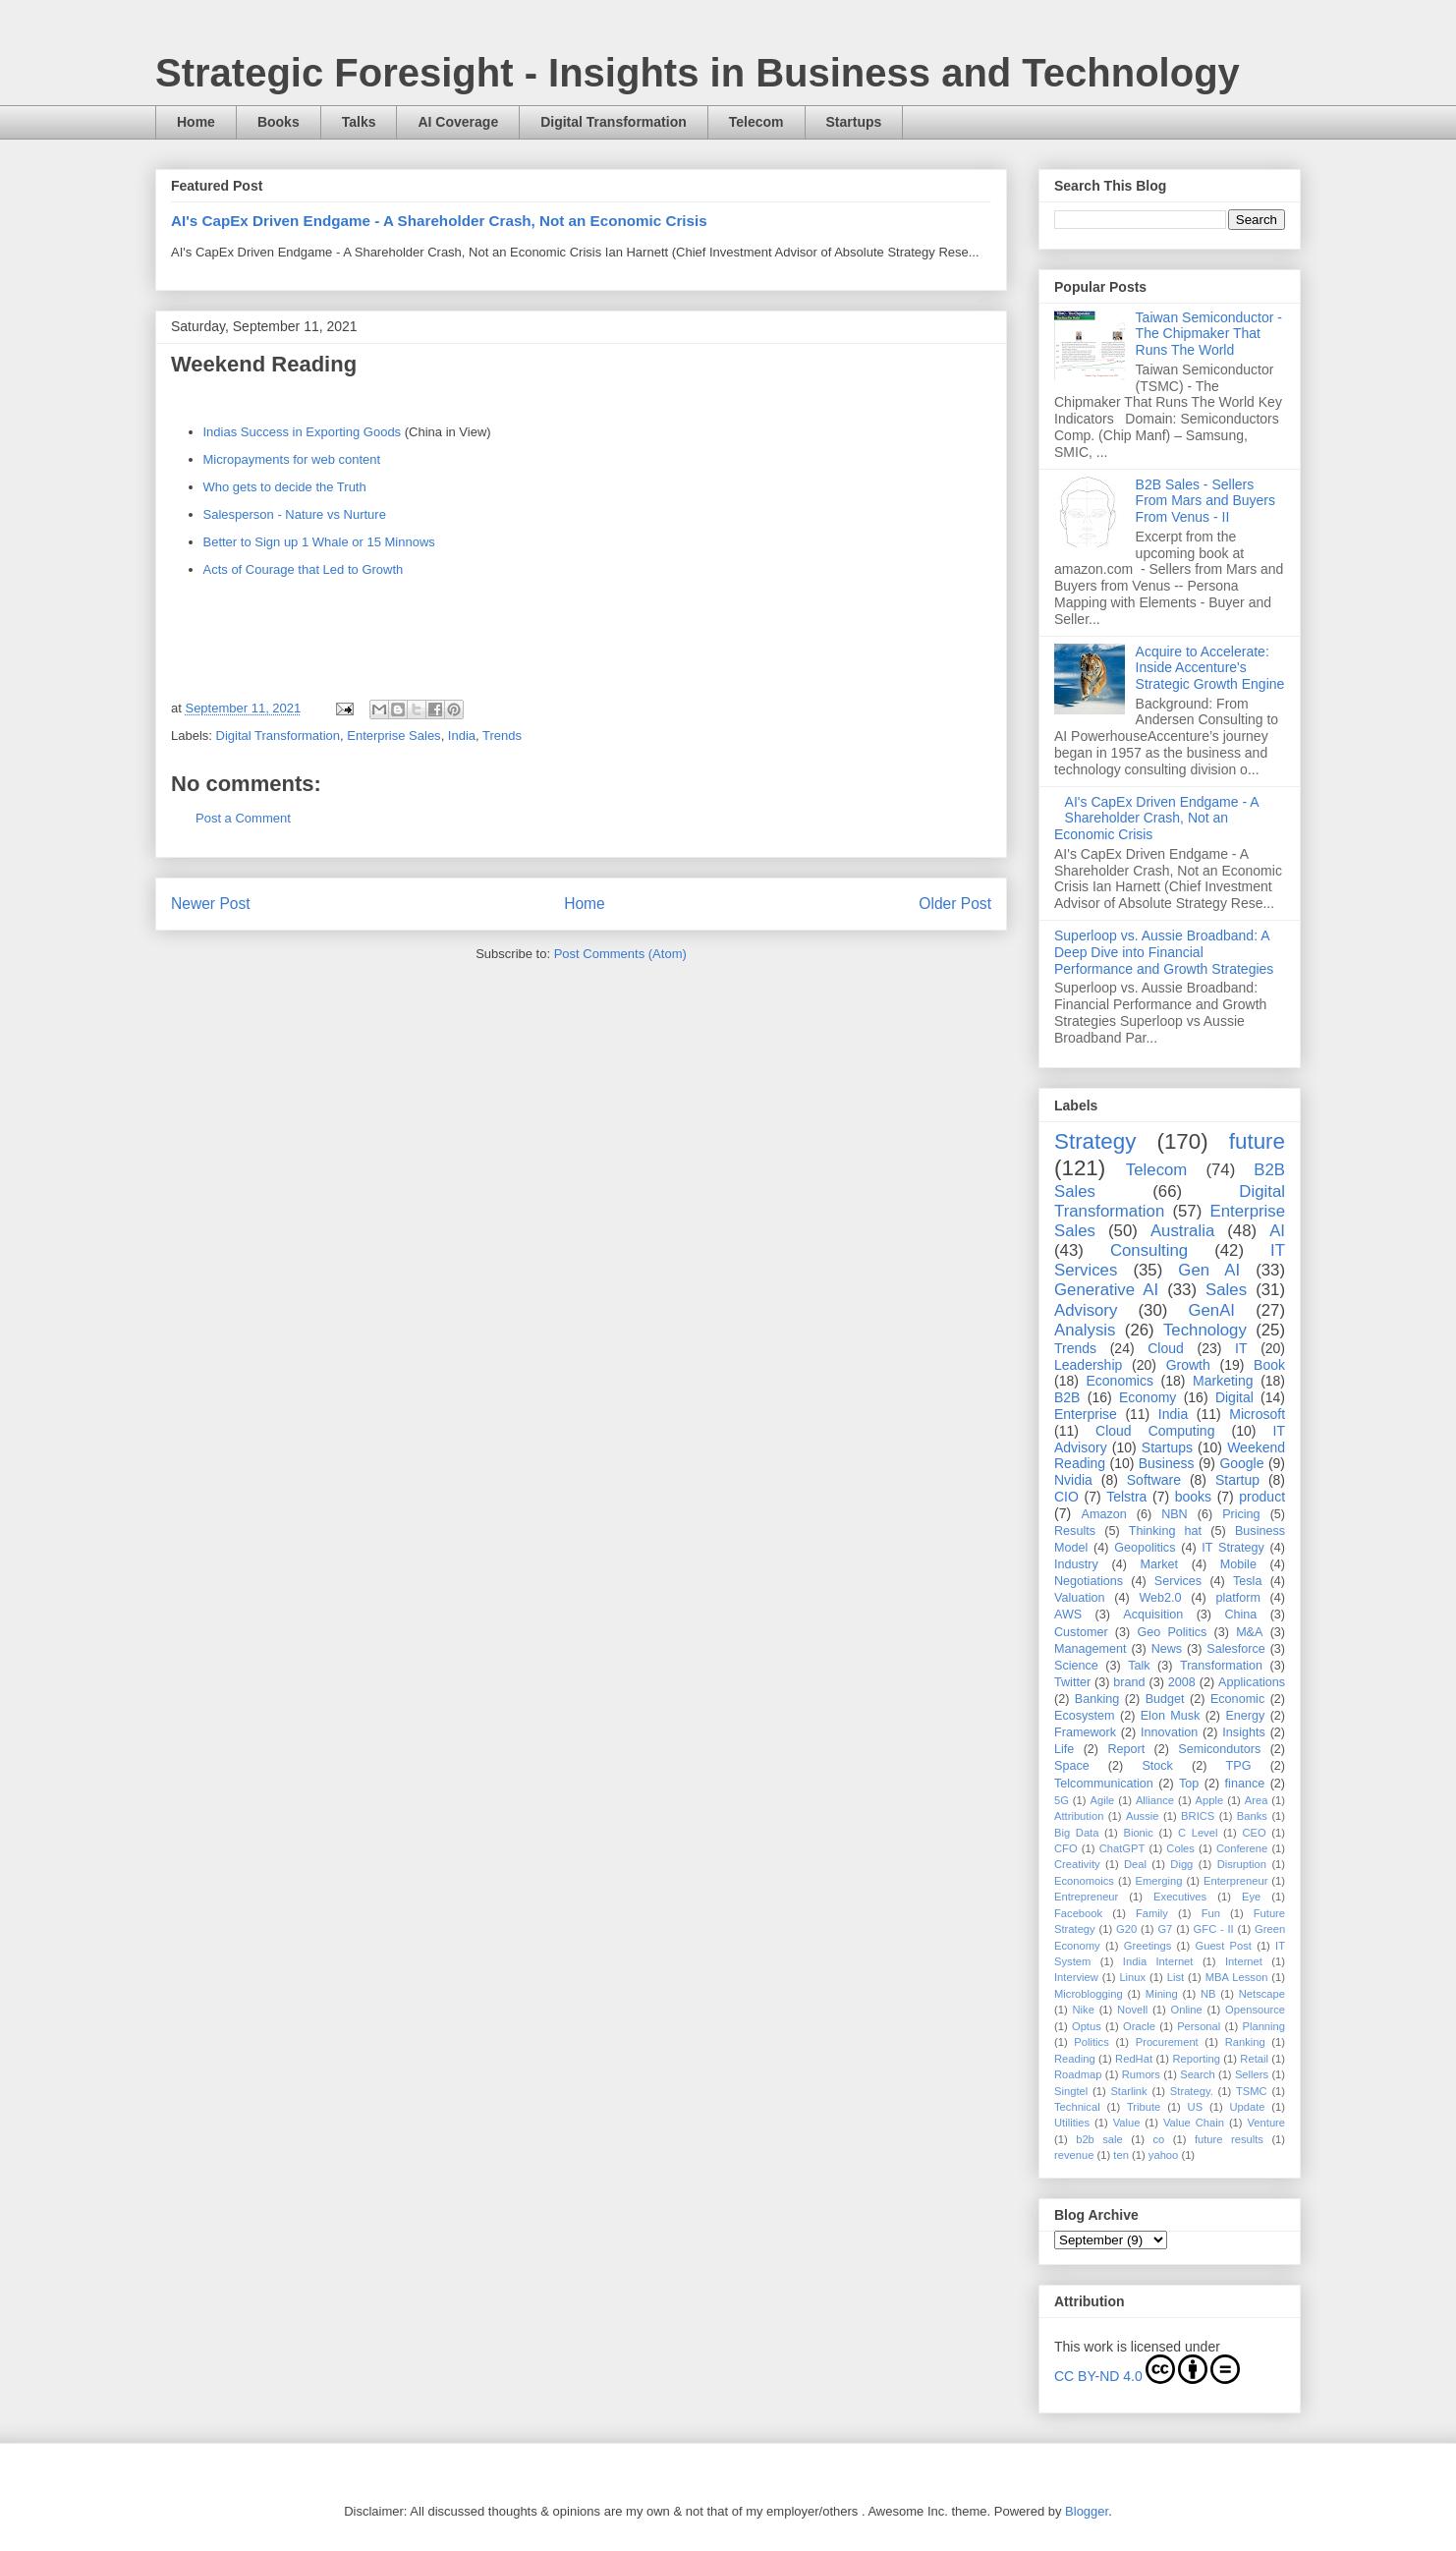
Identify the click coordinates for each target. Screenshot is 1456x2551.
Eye (1251, 1896)
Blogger (1086, 2511)
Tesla (1247, 1581)
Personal (1198, 2026)
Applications (1251, 1682)
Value (1127, 2122)
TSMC (1251, 2091)
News (1167, 1649)
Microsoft (1257, 1414)
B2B (1067, 1397)
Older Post (955, 903)
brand (1129, 1682)
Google (1241, 1463)
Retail (1254, 2059)
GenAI (1211, 1310)
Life (1064, 1749)
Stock (1157, 1766)
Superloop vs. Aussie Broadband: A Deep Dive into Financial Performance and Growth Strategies (1163, 952)
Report (1126, 1749)
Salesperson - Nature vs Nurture (294, 514)
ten (1121, 2155)
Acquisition (1153, 1614)
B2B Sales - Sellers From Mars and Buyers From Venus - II (1205, 501)
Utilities (1072, 2122)
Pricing (1241, 1514)
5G (1061, 1800)
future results (1229, 2139)
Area (1256, 1800)
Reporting (1196, 2059)
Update (1246, 2107)
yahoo (1163, 2155)
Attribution (1078, 1816)
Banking (1097, 1699)
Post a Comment (243, 818)
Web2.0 (1160, 1598)
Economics (1120, 1381)
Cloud (1166, 1348)
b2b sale (1099, 2139)
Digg (1181, 1864)
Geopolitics (1144, 1548)
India (462, 735)
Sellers (1251, 2074)
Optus (1086, 2026)
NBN (1174, 1514)
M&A (1249, 1632)
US (1196, 2107)
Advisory (1085, 1310)
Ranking (1245, 2042)
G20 (1126, 1929)
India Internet (1158, 1961)
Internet (1243, 1961)
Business (1167, 1463)
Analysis (1085, 1330)
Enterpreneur (1235, 1881)
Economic (1237, 1699)
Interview (1076, 1977)
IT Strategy (1233, 1548)
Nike (1082, 2009)
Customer (1081, 1632)
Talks (359, 122)
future (1257, 1141)
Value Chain (1193, 2122)
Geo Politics (1171, 1632)
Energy (1244, 1716)
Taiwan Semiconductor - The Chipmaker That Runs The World (1209, 334)
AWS (1068, 1614)
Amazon (1104, 1514)
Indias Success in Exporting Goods (302, 432)
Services (1178, 1581)
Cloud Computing (1154, 1431)
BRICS (1197, 1816)
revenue (1073, 2155)
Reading (1074, 2059)
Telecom (756, 122)
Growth (1188, 1365)
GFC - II (1214, 1929)
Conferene (1241, 1848)
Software (1154, 1480)
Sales (1226, 1289)
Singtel (1071, 2091)
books (1193, 1496)
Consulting (1149, 1250)
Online (1186, 2009)
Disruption (1241, 1864)
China (1240, 1614)
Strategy (1095, 1141)
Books (278, 122)
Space (1072, 1766)
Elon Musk (1171, 1716)
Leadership (1088, 1365)
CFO (1066, 1848)
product (1262, 1496)
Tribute (1143, 2107)
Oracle (1139, 2026)
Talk (1138, 1665)
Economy (1147, 1397)
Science (1076, 1665)
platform (1237, 1598)
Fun (1211, 1913)
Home (196, 122)
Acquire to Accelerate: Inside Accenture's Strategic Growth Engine (1210, 668)
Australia (1182, 1230)
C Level (1197, 1833)
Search (1197, 2074)
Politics (1091, 2042)
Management (1090, 1649)
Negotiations (1088, 1581)
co (1158, 2139)
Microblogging (1088, 1994)
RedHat (1133, 2059)
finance (1245, 1783)
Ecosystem (1084, 1716)
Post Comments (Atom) (620, 953)
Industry (1076, 1564)
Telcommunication (1103, 1783)
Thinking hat (1165, 1531)
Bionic (1137, 1833)
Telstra (1126, 1496)
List (1175, 1977)
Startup (1237, 1480)
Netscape (1262, 1994)
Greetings (1148, 1946)
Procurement (1167, 2042)
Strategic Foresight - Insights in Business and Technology (697, 72)
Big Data (1076, 1833)
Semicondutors (1219, 1749)
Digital (1234, 1397)
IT (1241, 1348)
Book (1269, 1365)
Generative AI (1106, 1289)
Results (1074, 1531)
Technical (1077, 2107)
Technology (1205, 1330)
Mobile (1238, 1564)
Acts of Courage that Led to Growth (303, 569)
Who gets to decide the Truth (284, 487)
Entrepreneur (1086, 1896)
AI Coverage (458, 122)
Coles (1180, 1848)
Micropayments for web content (292, 459)
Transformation (1221, 1665)
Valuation (1079, 1598)
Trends (502, 735)
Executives (1179, 1896)
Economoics (1084, 1881)
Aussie (1142, 1816)
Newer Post (211, 903)
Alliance (1155, 1800)
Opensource (1255, 2009)
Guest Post (1223, 1946)
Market (1160, 1564)
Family (1152, 1913)
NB (1208, 1994)
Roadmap (1078, 2074)
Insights (1243, 1732)
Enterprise (1085, 1414)
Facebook (1078, 1913)
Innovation (1169, 1732)
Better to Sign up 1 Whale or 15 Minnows (319, 542)
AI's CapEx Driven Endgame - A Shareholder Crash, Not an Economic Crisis (439, 220)
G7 (1164, 1929)
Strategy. (1191, 2091)
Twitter (1072, 1682)
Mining (1162, 1994)
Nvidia (1073, 1480)
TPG (1239, 1766)
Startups (854, 122)
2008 (1182, 1682)
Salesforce (1235, 1649)
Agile (1102, 1800)
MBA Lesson (1236, 1977)
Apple (1210, 1800)
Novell (1132, 2009)
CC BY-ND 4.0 (1147, 2369)
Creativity (1077, 1864)
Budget (1165, 1699)
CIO (1066, 1496)
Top (1189, 1783)
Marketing (1223, 1381)
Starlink (1128, 2091)
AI (1277, 1230)
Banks (1252, 1816)
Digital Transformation (613, 122)
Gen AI (1209, 1270)
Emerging (1159, 1881)
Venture (1267, 2122)
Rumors (1141, 2074)
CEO (1253, 1833)
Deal (1135, 1864)
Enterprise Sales (393, 735)
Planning (1263, 2026)
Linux (1132, 1977)
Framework (1085, 1732)
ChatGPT (1122, 1848)
